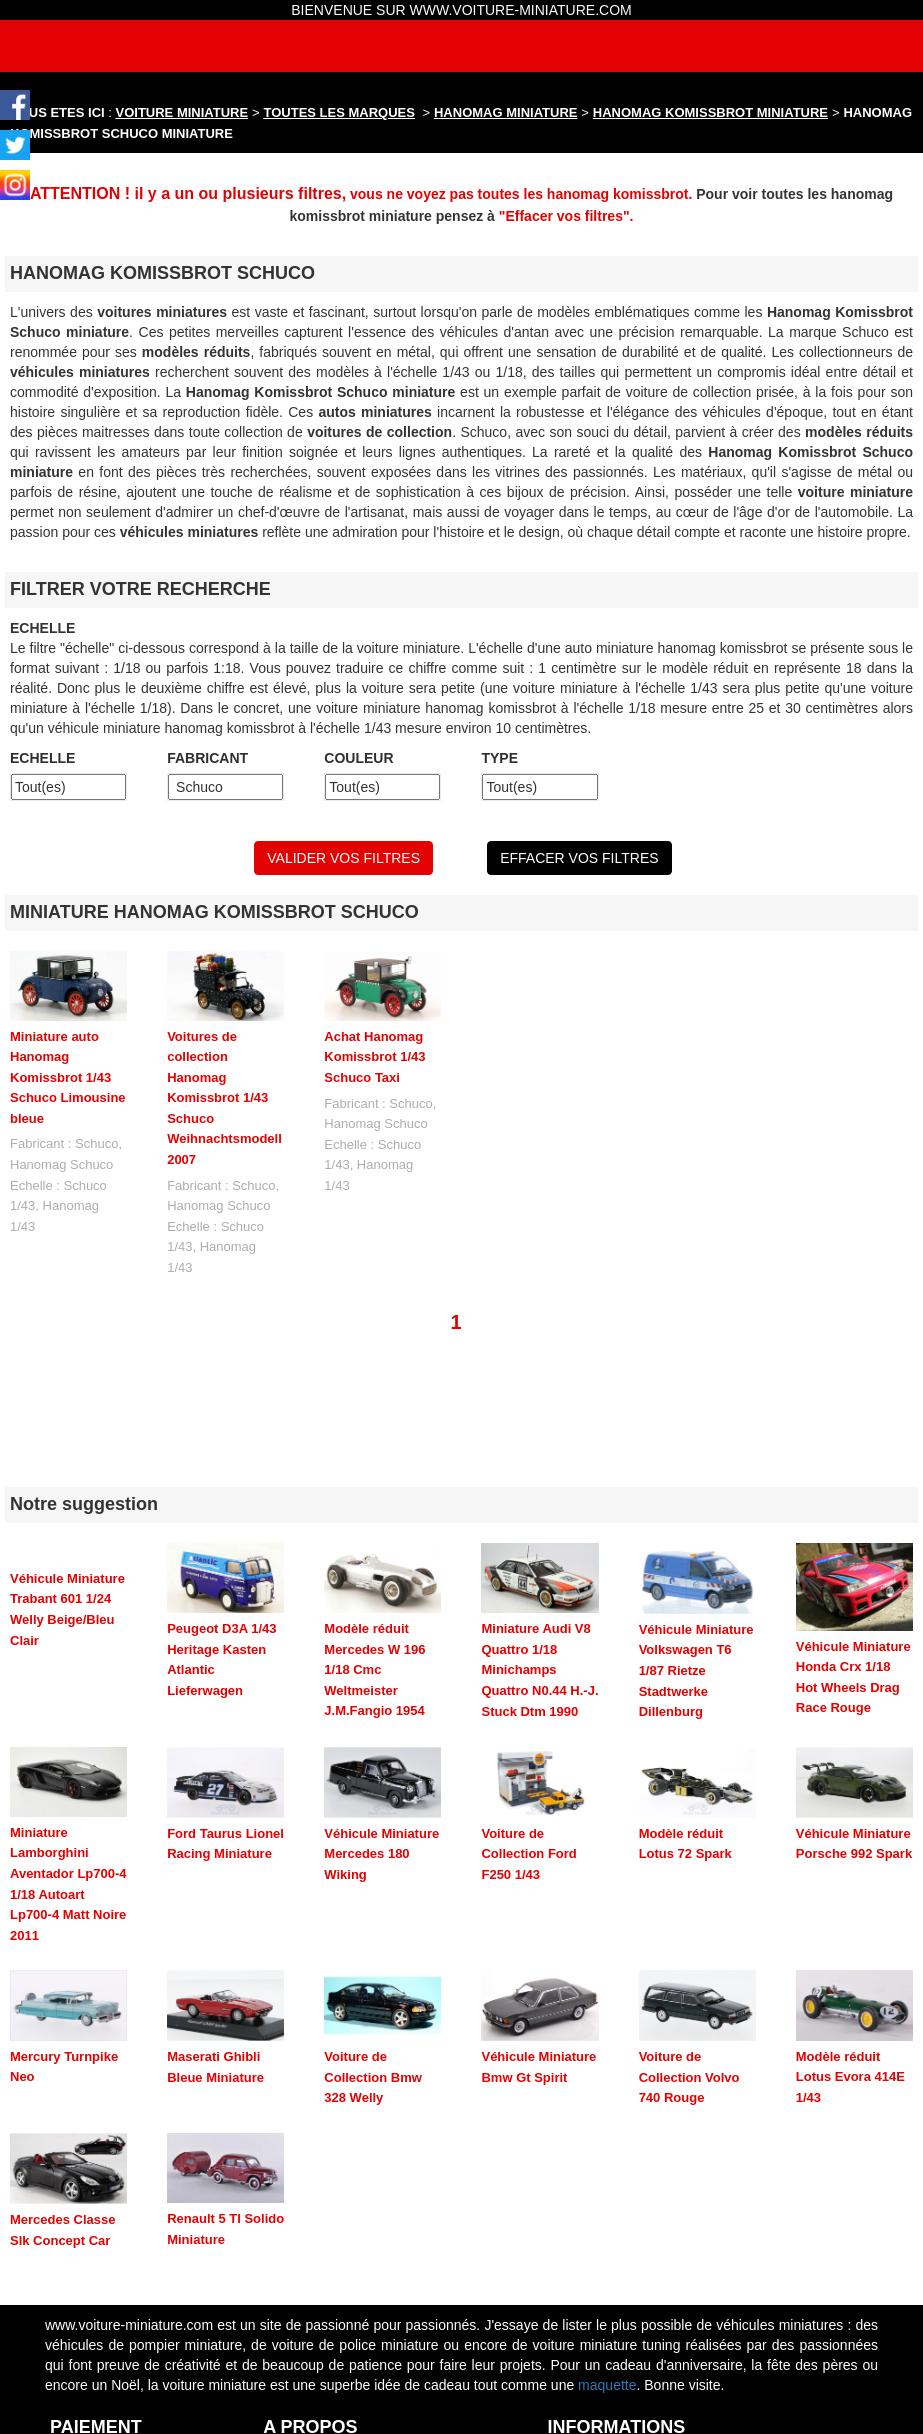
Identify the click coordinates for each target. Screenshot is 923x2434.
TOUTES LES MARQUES (339, 112)
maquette (607, 2283)
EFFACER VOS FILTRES (579, 858)
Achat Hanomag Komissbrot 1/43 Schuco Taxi (374, 1057)
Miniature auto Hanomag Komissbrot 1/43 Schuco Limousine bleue (68, 1077)
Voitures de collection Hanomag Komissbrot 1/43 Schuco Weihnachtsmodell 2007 (224, 1098)
